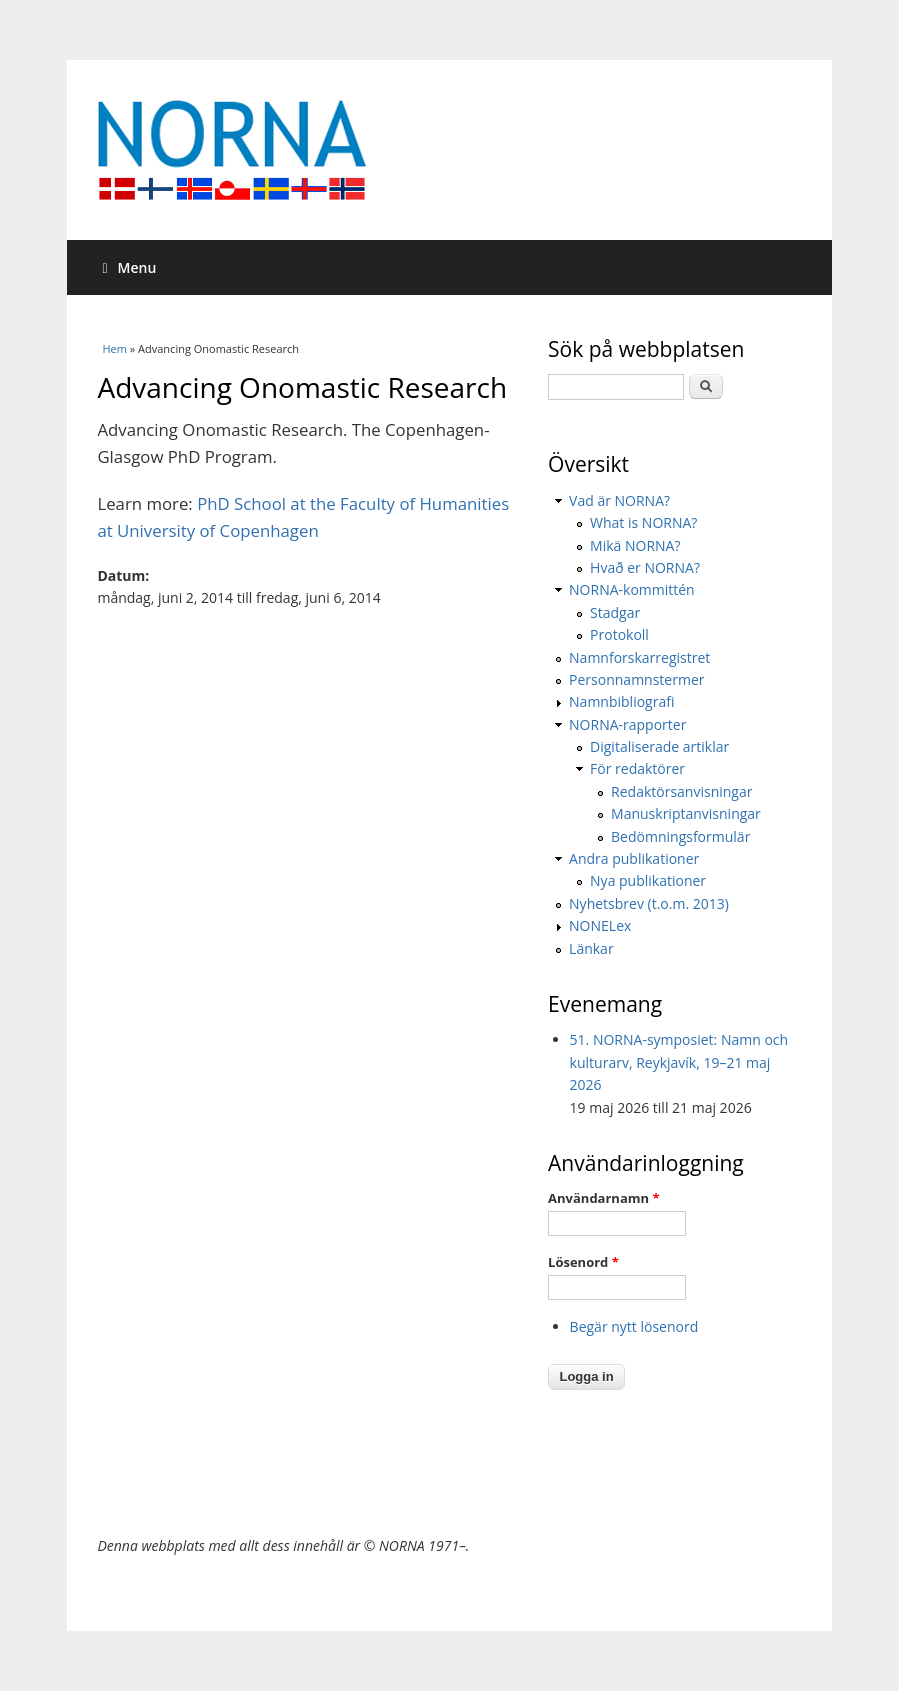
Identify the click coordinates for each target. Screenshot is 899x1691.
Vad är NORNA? (619, 500)
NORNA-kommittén (632, 589)
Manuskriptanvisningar (686, 813)
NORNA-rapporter (627, 724)
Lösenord (583, 1262)
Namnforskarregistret (639, 657)
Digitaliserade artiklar (659, 746)
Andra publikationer (634, 858)
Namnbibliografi (621, 701)
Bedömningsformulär (680, 836)
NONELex (600, 925)
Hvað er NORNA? (645, 567)
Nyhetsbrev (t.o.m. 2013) (649, 903)
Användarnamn (603, 1198)
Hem (114, 348)
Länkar (591, 948)
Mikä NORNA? (635, 545)
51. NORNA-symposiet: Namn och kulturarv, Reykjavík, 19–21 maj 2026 (679, 1062)
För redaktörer (637, 768)
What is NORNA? (643, 522)
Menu (129, 267)
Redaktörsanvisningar (681, 791)
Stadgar (615, 612)
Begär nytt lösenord (634, 1326)
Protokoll (619, 634)
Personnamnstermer (636, 679)
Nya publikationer (648, 880)
